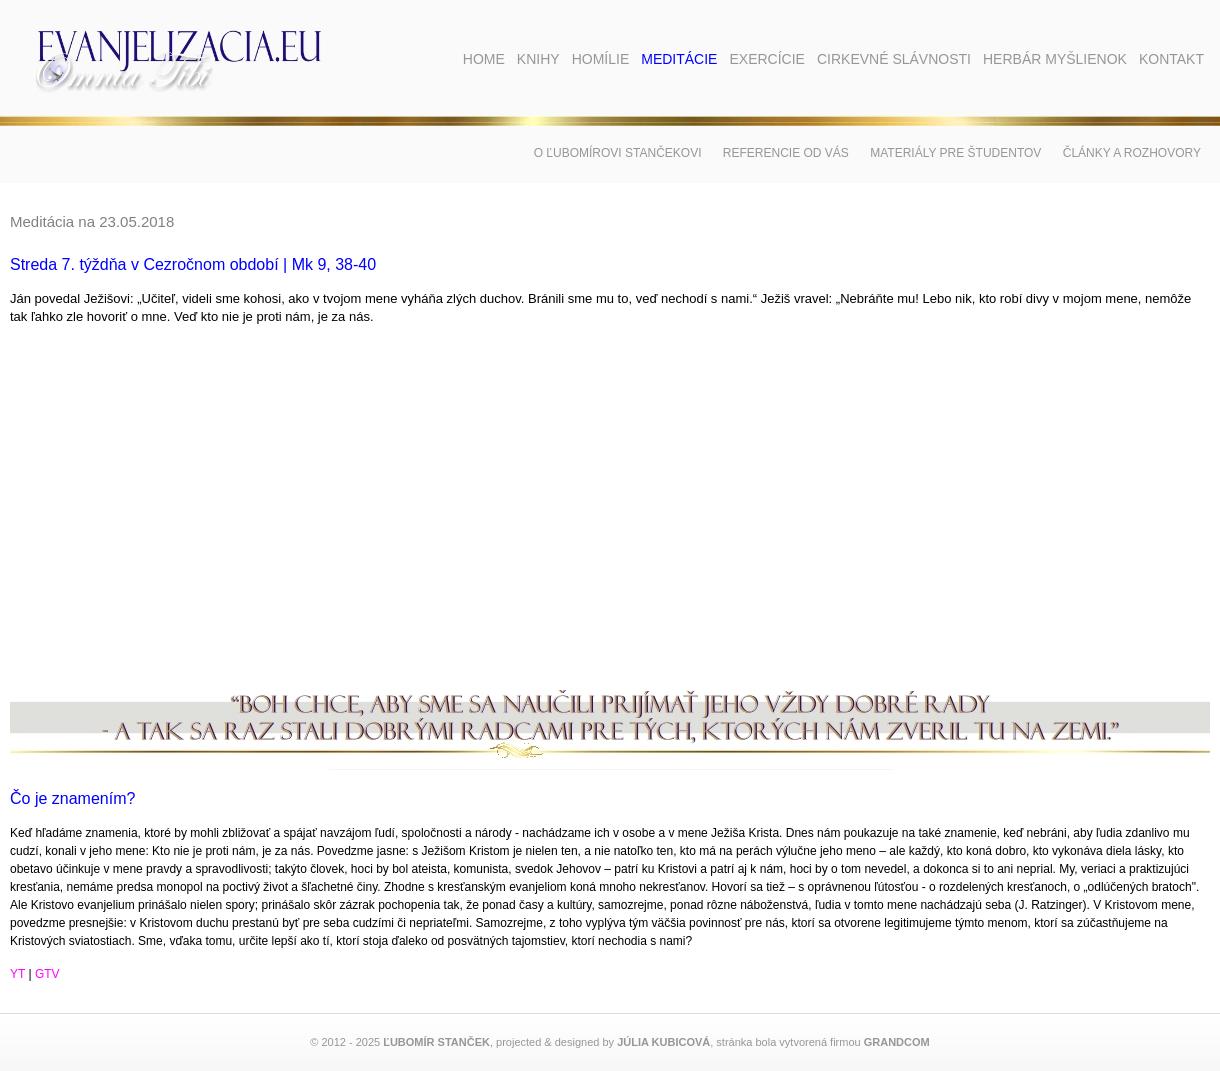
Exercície (766, 59)
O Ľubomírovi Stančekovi (618, 153)
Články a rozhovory (1132, 153)
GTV (47, 974)
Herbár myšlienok (1055, 59)
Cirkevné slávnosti (894, 59)
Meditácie (679, 59)
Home (484, 59)
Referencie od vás (786, 153)
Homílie (601, 59)
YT (17, 974)
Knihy (538, 59)
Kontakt (1171, 59)
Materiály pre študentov (955, 153)
